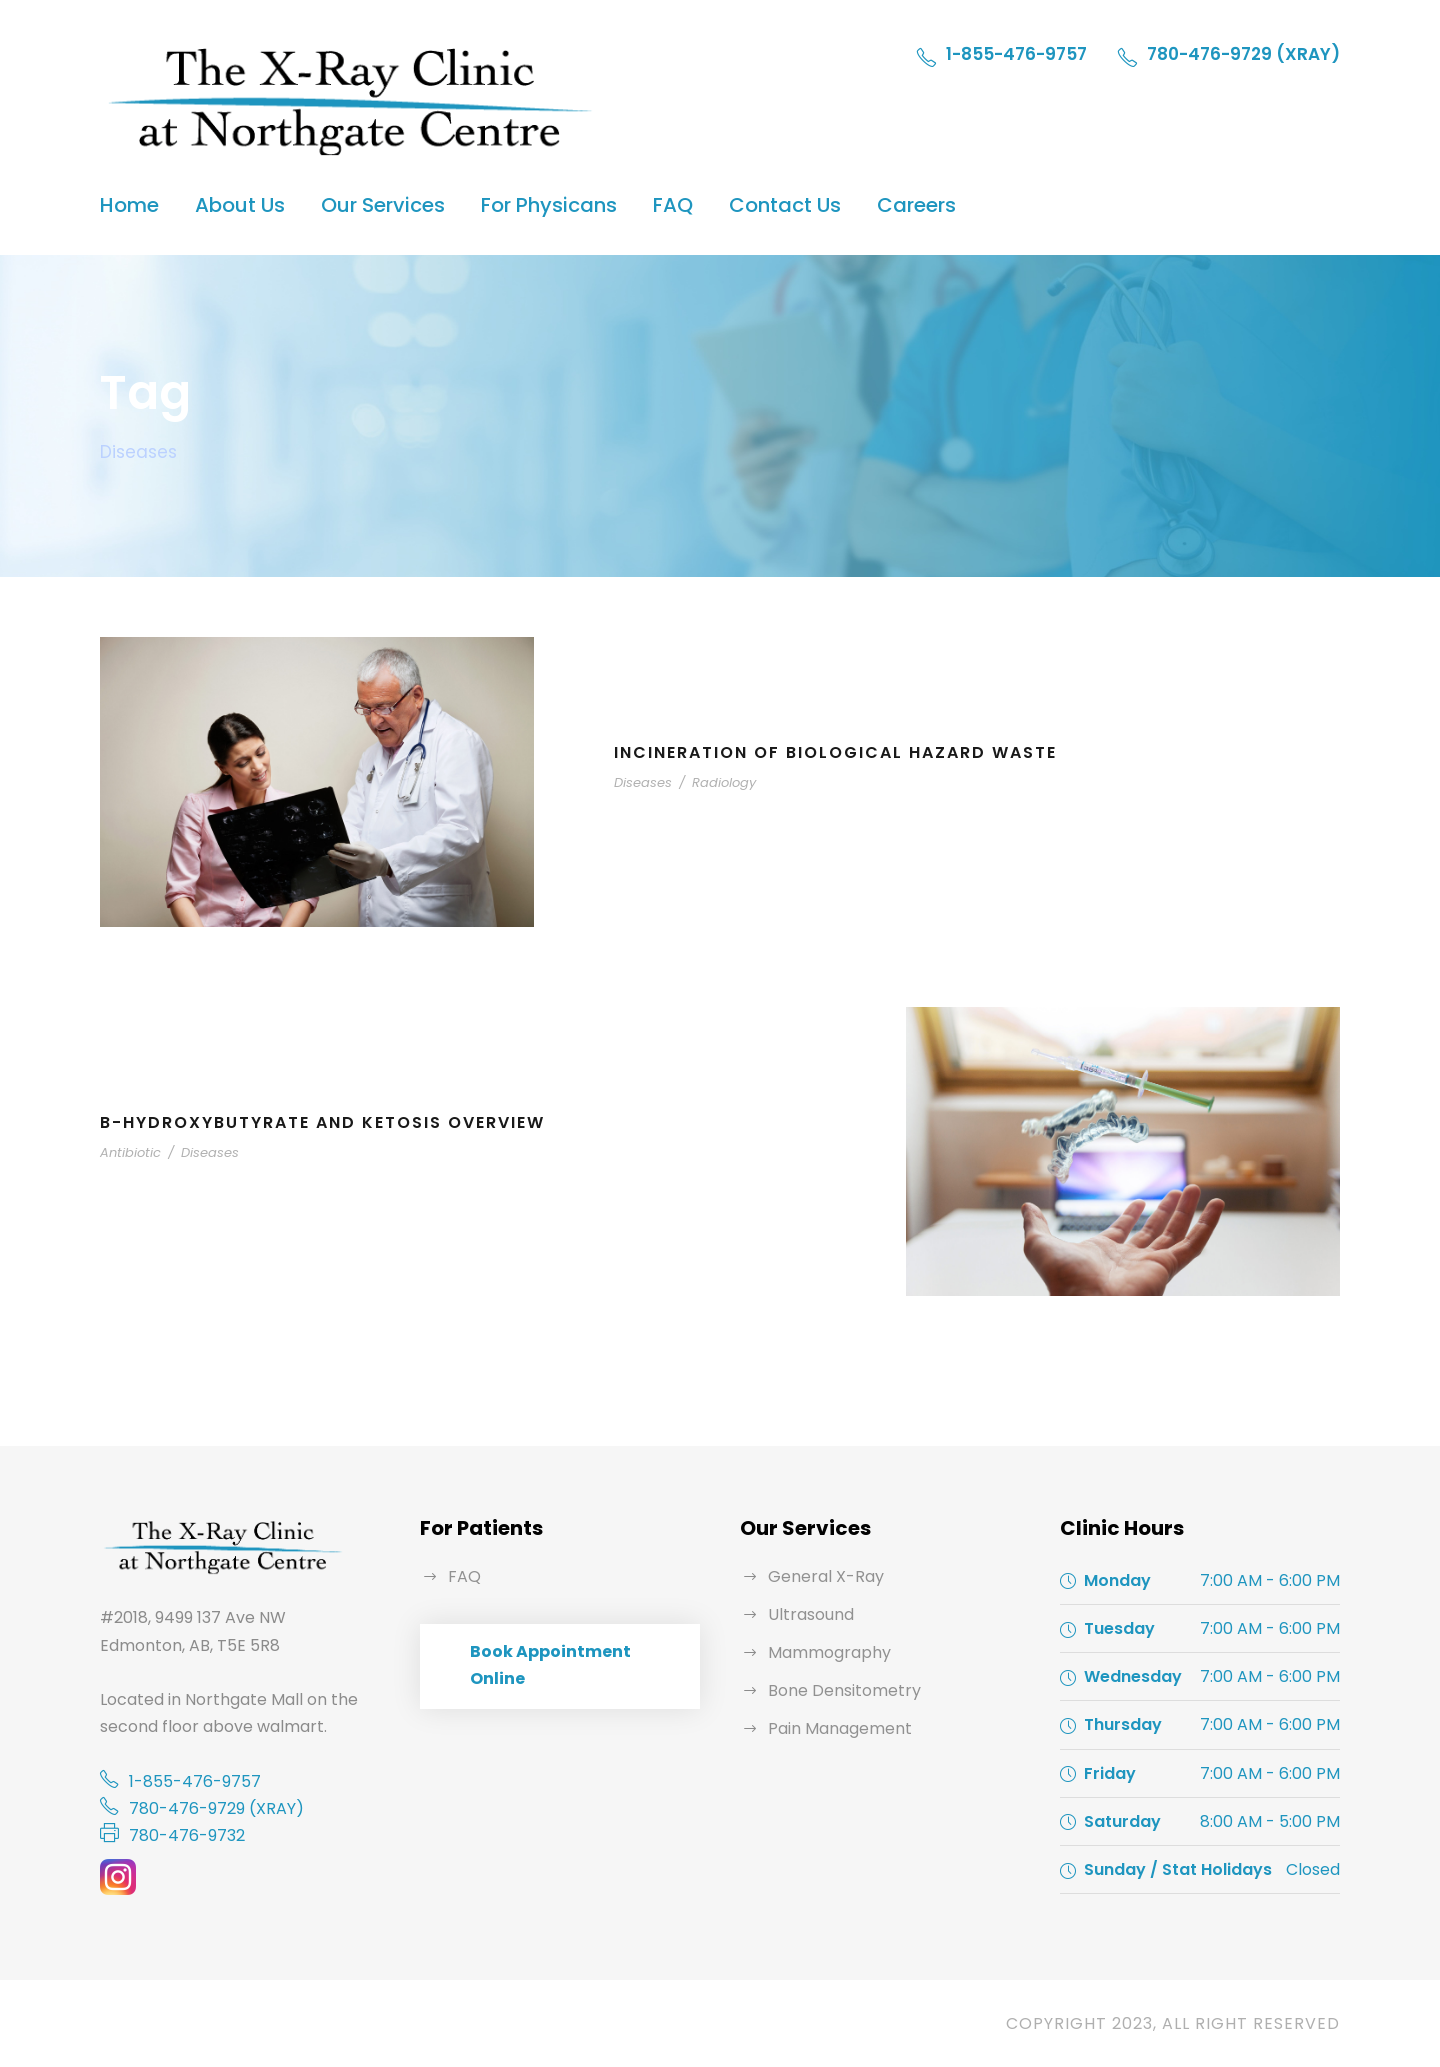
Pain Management (840, 1728)
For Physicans (549, 205)
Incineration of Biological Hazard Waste (835, 752)
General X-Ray (826, 1576)
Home (129, 205)
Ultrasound (811, 1614)
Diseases (643, 782)
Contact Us (785, 205)
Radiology (724, 782)
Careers (916, 205)
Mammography (829, 1652)
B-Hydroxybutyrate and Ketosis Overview (322, 1122)
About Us (240, 205)
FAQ (673, 205)
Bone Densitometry (844, 1690)
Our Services (383, 205)
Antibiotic (130, 1152)
